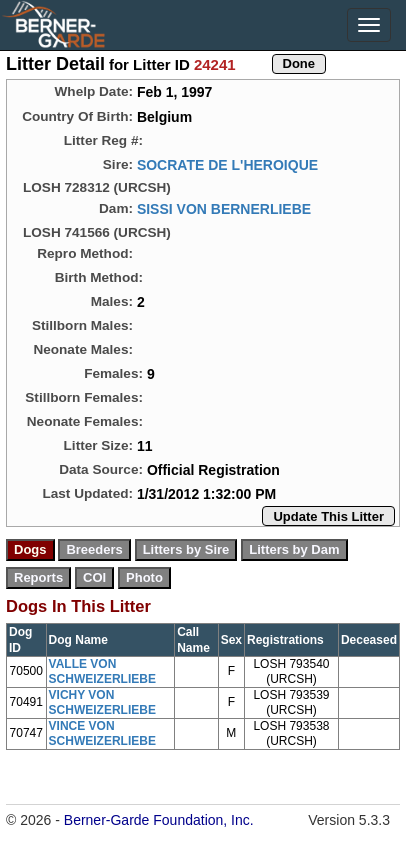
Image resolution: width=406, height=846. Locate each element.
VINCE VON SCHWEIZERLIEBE (102, 733)
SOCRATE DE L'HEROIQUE (227, 165)
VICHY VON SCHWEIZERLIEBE (102, 702)
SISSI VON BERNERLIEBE (224, 209)
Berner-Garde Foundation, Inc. (159, 820)
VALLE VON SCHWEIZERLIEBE (102, 671)
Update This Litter (328, 516)
